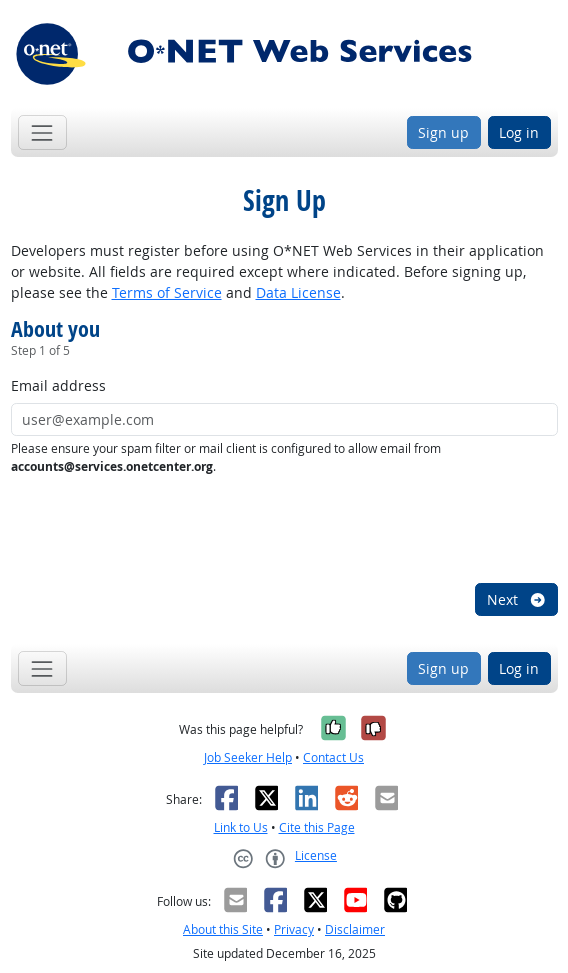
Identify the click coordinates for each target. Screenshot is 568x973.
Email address (58, 385)
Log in (519, 132)
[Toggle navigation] (42, 132)
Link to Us (241, 827)
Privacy (294, 929)
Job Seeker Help (248, 757)
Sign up (443, 132)
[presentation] (163, 530)
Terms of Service (167, 292)
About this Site (223, 929)
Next (517, 599)
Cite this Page (317, 827)
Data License (298, 292)
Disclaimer (355, 929)
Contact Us (333, 757)
